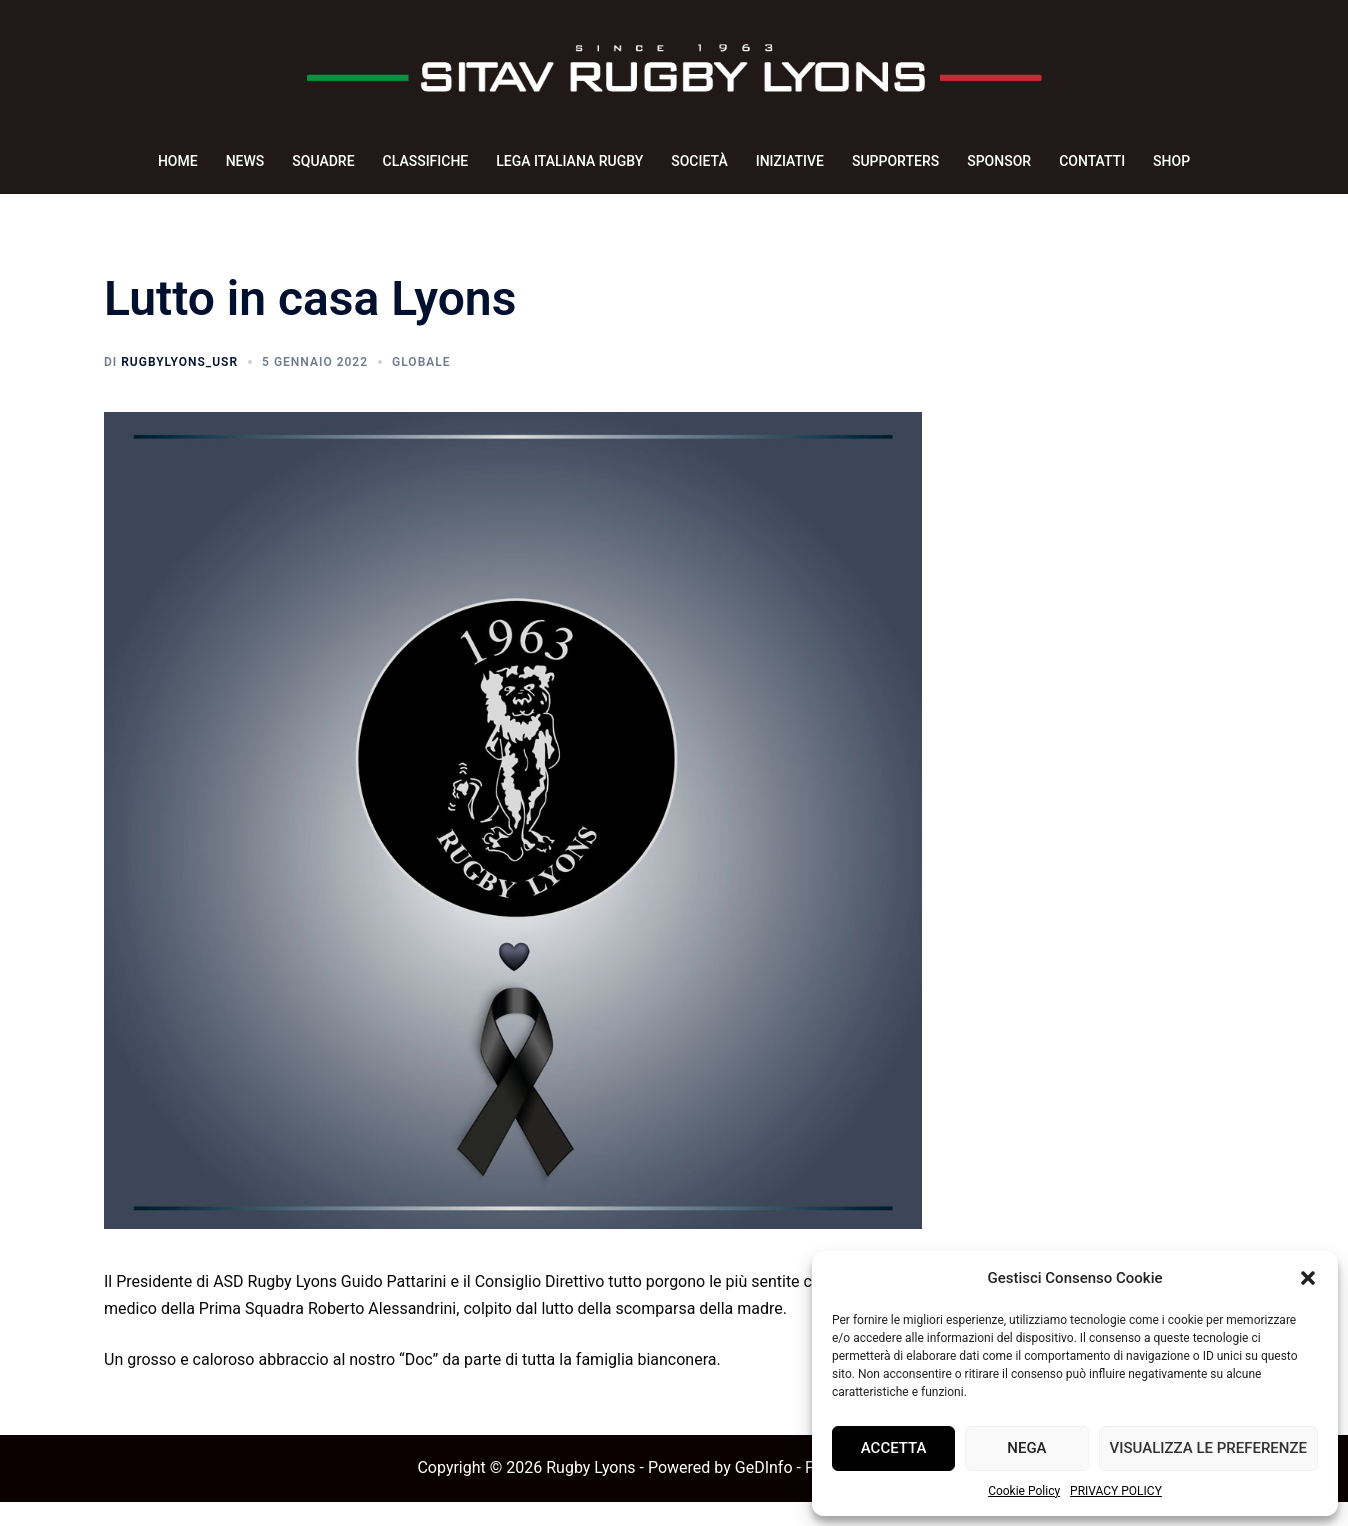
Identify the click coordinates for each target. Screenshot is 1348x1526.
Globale (421, 386)
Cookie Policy (1024, 1491)
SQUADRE (323, 161)
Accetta (894, 1448)
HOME (178, 161)
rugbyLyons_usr (179, 386)
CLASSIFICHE (426, 161)
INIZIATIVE (790, 161)
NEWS (245, 161)
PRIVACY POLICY (1116, 1491)
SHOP (1171, 161)
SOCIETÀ (699, 161)
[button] (1308, 1278)
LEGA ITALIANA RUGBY (569, 161)
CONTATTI (1092, 161)
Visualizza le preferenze (1208, 1448)
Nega (1026, 1448)
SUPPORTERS (895, 161)
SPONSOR (999, 161)
